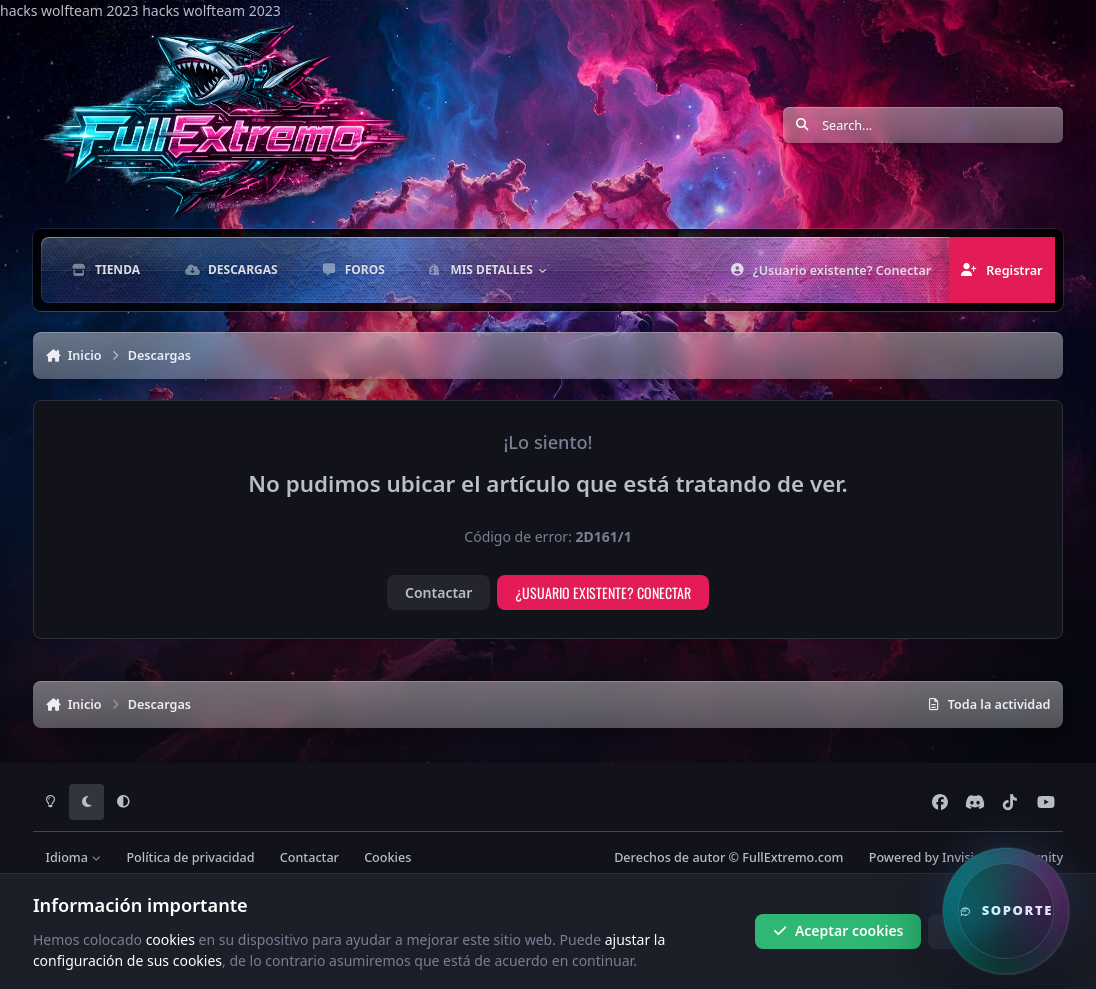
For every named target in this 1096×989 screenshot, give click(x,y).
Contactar (438, 592)
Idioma (73, 857)
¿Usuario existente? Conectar (603, 592)
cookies (170, 938)
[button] (1006, 911)
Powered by (966, 857)
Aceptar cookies (838, 930)
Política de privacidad (190, 857)
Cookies (387, 857)
